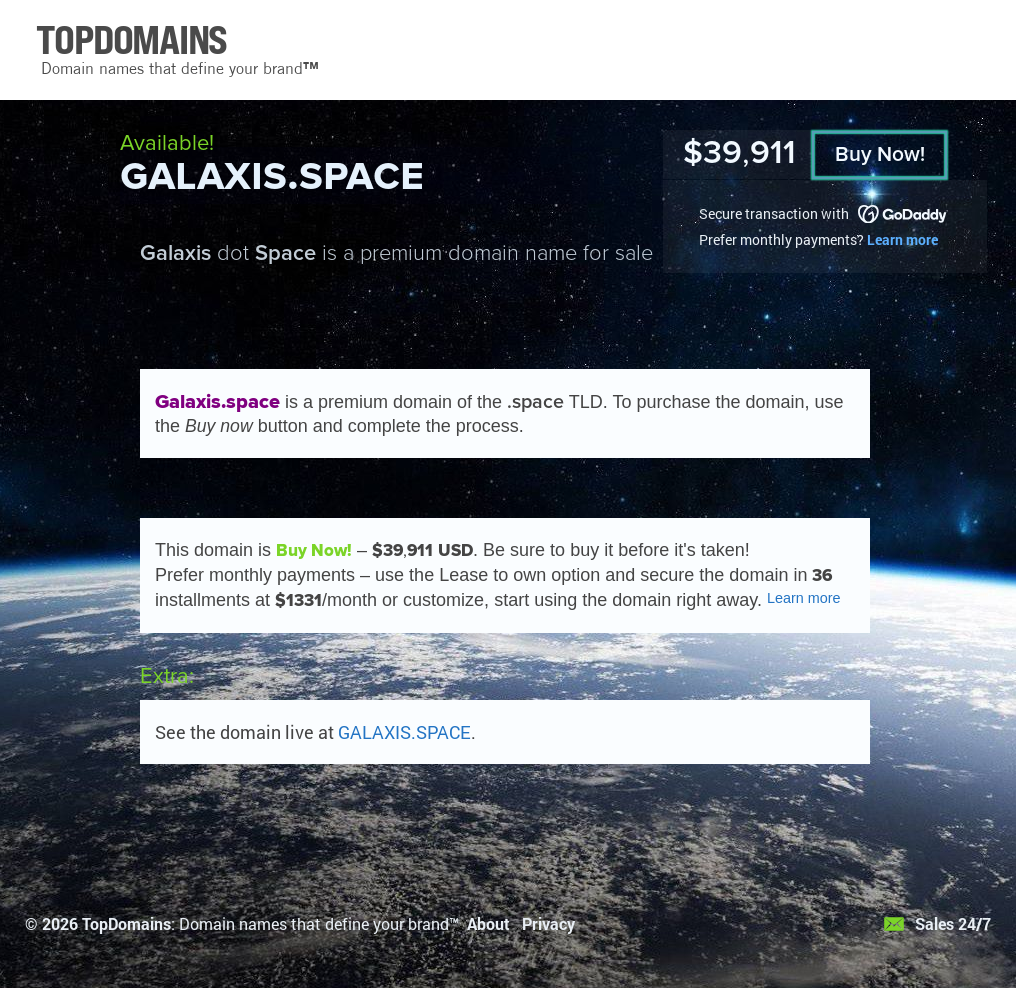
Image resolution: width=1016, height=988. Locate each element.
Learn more (902, 239)
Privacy (548, 923)
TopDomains (126, 923)
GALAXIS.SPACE (404, 732)
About (488, 923)
